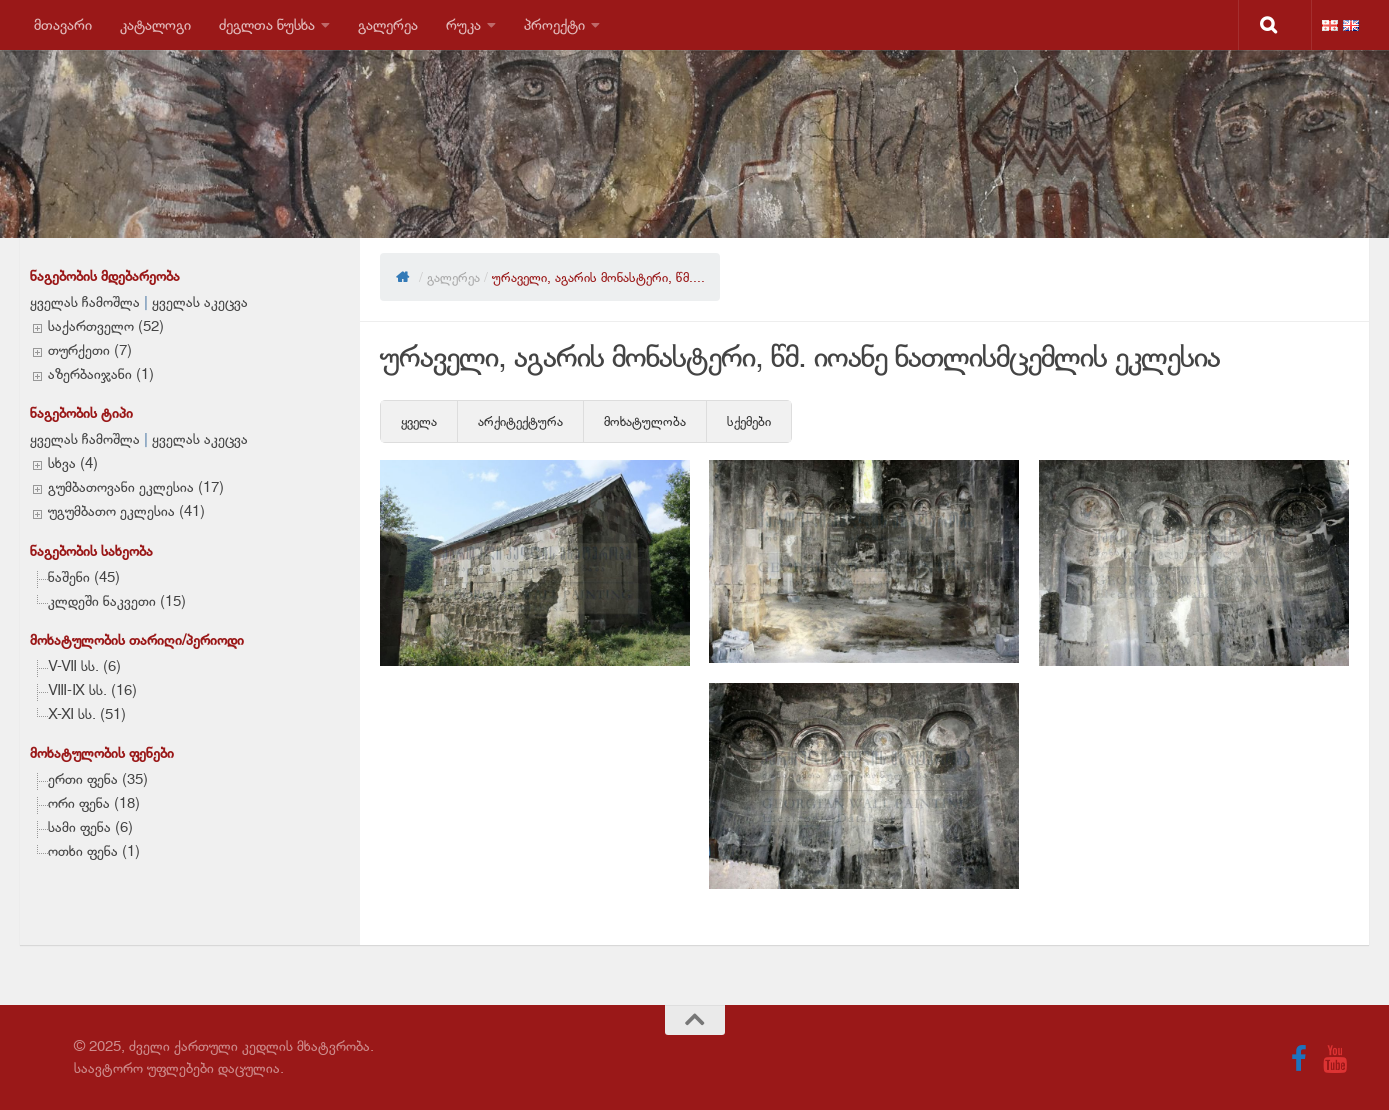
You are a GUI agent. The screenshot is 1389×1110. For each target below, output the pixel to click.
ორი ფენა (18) (94, 803)
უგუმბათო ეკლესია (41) (126, 511)
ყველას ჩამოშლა (85, 302)
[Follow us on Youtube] (1335, 1059)
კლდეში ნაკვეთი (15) (117, 601)
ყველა (419, 421)
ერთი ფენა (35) (98, 779)
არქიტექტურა (520, 421)
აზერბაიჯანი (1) (101, 374)
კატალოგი (155, 24)
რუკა (463, 24)
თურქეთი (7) (90, 350)
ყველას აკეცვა (200, 302)
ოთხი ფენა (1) (94, 851)
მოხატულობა (645, 421)
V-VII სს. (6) (84, 666)
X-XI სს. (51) (87, 714)
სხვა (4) (73, 463)
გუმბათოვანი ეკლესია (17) (136, 487)
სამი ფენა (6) (90, 827)
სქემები (749, 421)
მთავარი (63, 24)
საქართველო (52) (106, 326)
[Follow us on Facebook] (1299, 1059)
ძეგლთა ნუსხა (267, 24)
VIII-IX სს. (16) (92, 690)
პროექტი (554, 24)
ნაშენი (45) (84, 577)
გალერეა (388, 24)
